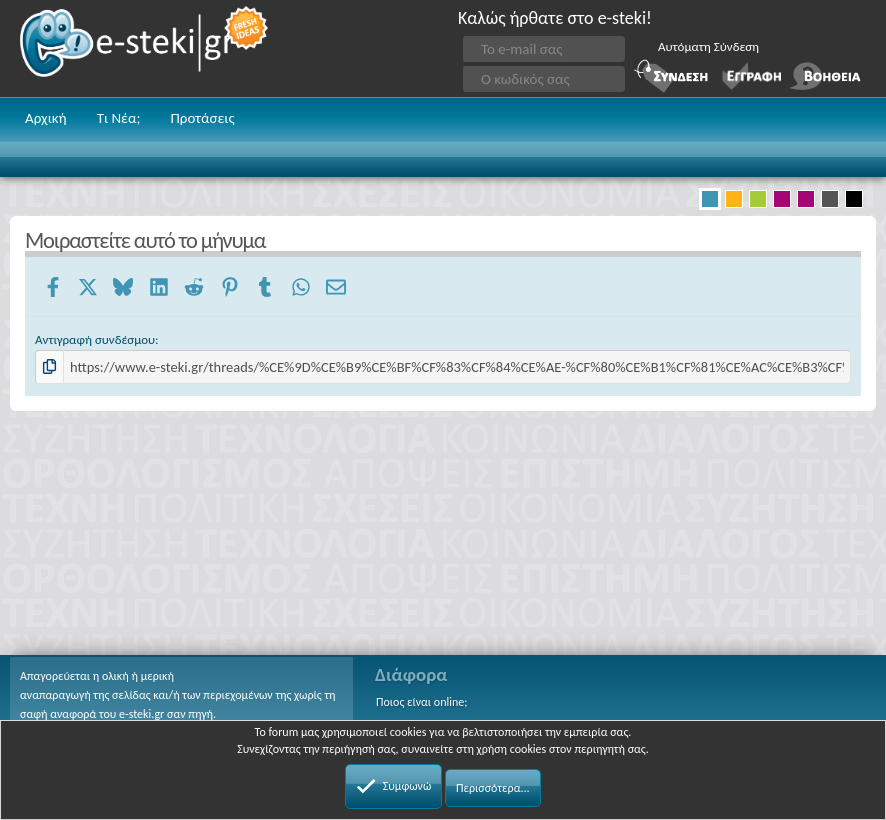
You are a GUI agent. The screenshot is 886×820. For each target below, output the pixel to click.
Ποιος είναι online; (421, 702)
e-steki (145, 48)
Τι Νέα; (119, 118)
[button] (854, 120)
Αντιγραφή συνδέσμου (95, 339)
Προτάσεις (202, 118)
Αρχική (46, 118)
